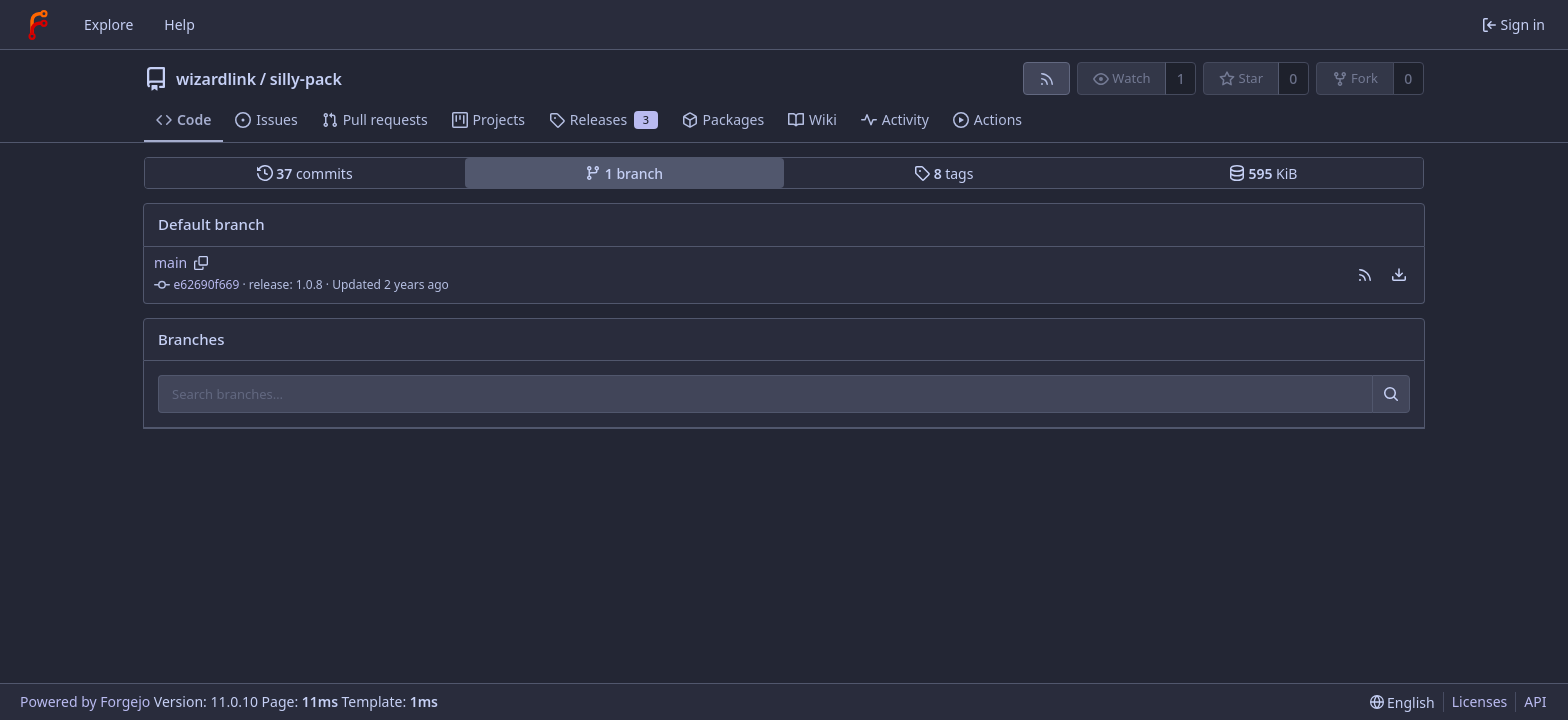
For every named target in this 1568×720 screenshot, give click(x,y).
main (170, 262)
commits (305, 173)
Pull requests (375, 119)
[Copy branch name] (201, 263)
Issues (266, 119)
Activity (895, 119)
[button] (1365, 275)
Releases (603, 119)
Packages (723, 119)
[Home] (38, 25)
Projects (488, 119)
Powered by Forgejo (85, 701)
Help (179, 24)
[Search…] (1391, 394)
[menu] (1399, 275)
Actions (987, 119)
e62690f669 (207, 284)
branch (624, 173)
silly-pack (306, 79)
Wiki (812, 119)
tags (943, 173)
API (1535, 701)
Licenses (1480, 701)
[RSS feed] (1046, 78)
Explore (108, 24)
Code (183, 119)
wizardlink (216, 79)
